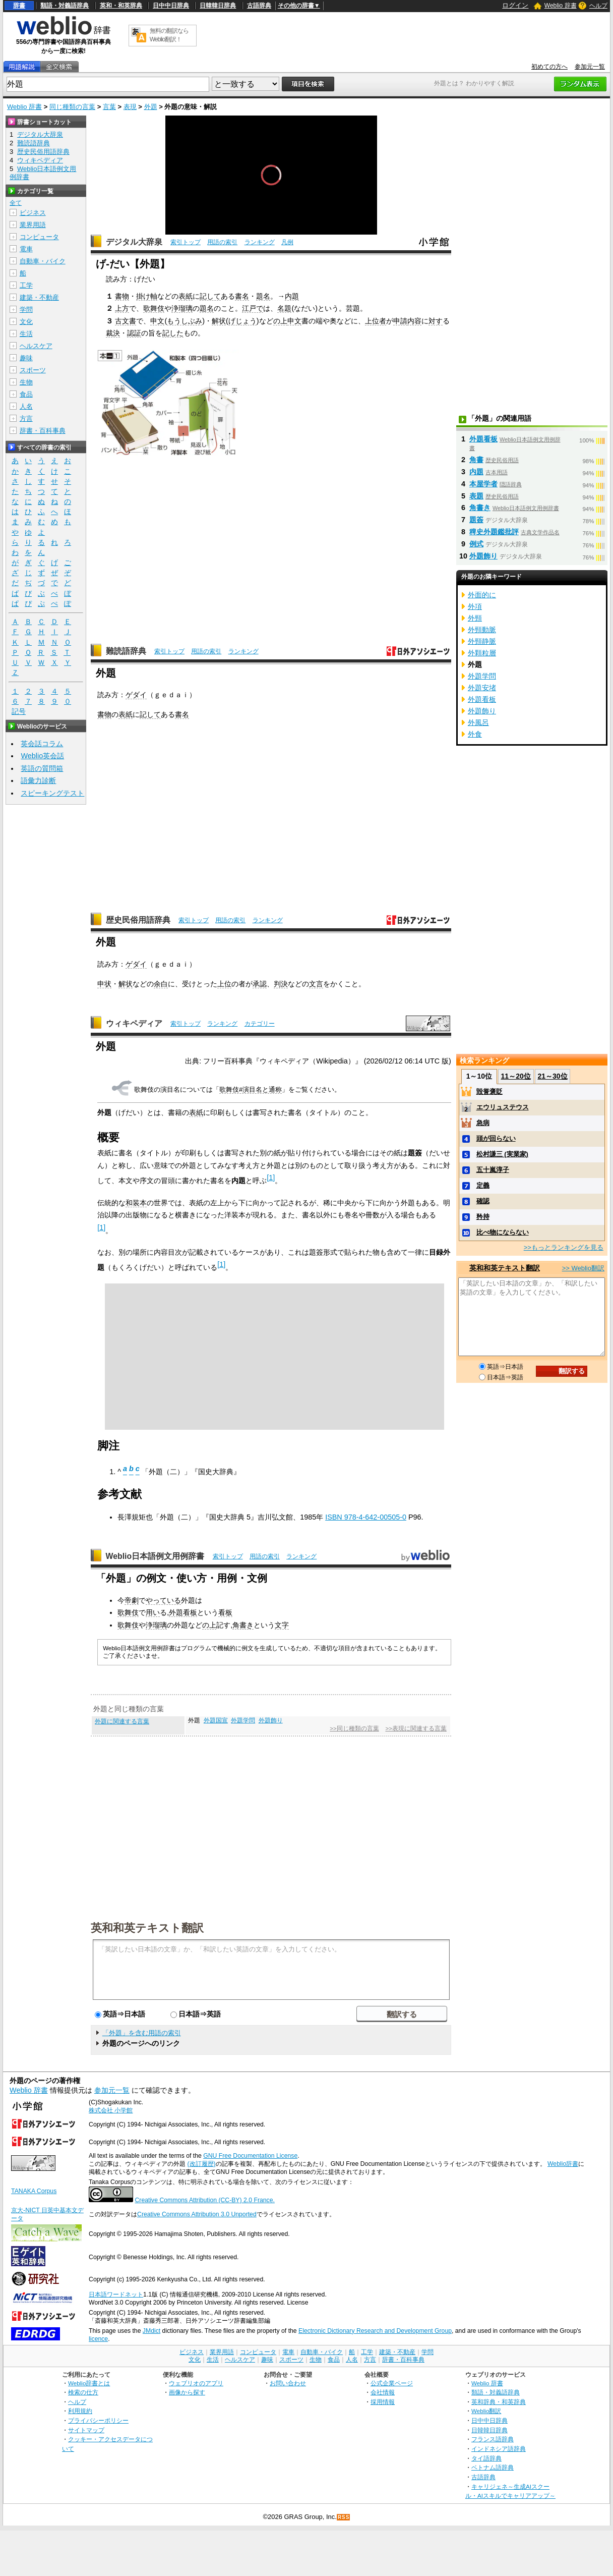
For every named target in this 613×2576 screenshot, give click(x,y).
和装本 (136, 1203)
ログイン (515, 5)
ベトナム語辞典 (492, 2467)
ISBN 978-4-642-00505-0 (365, 1517)
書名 (242, 296)
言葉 (109, 106)
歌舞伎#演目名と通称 (250, 1089)
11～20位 (516, 1076)
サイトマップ (86, 2430)
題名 (263, 296)
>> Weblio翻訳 (583, 1268)
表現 (130, 106)
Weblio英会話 (42, 756)
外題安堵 (482, 688)
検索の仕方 (83, 2392)
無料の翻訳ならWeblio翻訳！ (169, 35)
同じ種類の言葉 (72, 106)
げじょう (242, 321)
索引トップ (185, 242)
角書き (243, 1625)
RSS (344, 2517)
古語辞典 (259, 5)
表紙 (185, 296)
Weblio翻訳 (486, 2410)
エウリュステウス (502, 1107)
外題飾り (271, 1720)
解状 (219, 321)
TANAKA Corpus (33, 2191)
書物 (122, 296)
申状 (104, 984)
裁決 (113, 333)
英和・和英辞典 (121, 5)
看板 (225, 1612)
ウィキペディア (134, 1023)
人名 (26, 406)
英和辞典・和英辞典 (498, 2401)
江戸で (252, 308)
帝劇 (132, 1600)
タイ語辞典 (486, 2458)
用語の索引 (222, 242)
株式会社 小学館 (111, 2110)
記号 (19, 711)
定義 (482, 1185)
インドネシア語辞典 (498, 2448)
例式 (476, 544)
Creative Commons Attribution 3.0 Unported (197, 2214)
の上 (280, 321)
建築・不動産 (39, 297)
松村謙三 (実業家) (502, 1154)
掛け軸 (146, 296)
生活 (26, 334)
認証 (134, 333)
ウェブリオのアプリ (196, 2383)
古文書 (125, 321)
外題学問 (243, 1720)
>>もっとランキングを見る (563, 1247)
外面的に (482, 595)
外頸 (475, 618)
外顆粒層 (482, 653)
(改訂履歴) (201, 2163)
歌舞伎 (153, 308)
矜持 (482, 1216)
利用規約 (80, 2410)
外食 (475, 734)
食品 (26, 394)
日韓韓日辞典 (218, 5)
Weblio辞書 (562, 2163)
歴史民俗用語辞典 (138, 920)
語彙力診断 (38, 780)
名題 (284, 308)
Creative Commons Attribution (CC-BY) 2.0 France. (204, 2200)
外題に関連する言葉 (122, 1721)
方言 (26, 418)
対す (435, 321)
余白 (161, 984)
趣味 (26, 358)
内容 (414, 321)
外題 (150, 106)
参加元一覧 (590, 66)
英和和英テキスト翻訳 (147, 1927)
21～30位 (552, 1076)
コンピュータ (39, 237)
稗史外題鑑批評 (494, 532)
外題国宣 (216, 1720)
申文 (157, 321)
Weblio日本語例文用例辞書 (155, 1556)
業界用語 (33, 225)
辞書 (19, 5)
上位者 (375, 321)
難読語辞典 (126, 651)
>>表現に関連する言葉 (415, 1728)
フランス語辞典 (492, 2439)
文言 (316, 984)
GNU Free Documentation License (250, 2155)
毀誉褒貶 (489, 1091)
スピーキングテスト (52, 793)
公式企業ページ (392, 2383)
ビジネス (33, 212)
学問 (26, 309)
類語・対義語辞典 (64, 5)
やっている (163, 1600)
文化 (26, 321)
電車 (26, 249)
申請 (400, 321)
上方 (122, 308)
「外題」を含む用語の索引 (141, 2033)
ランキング (259, 242)
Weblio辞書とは (89, 2383)
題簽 (476, 520)
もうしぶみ (184, 321)
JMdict (151, 2330)
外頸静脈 (482, 641)
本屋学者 (483, 484)
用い (153, 1612)
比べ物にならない (502, 1232)
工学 (26, 285)
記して (210, 296)
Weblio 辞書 (560, 5)
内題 (292, 296)
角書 (476, 460)
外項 (475, 606)
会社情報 (383, 2392)
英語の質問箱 (42, 768)
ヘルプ (598, 5)
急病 (482, 1123)
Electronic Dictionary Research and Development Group (375, 2330)
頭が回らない (496, 1138)
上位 (224, 984)
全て (16, 203)
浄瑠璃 (182, 308)
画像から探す (187, 2392)
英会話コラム (42, 744)
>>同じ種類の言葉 (354, 1728)
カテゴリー (259, 1023)
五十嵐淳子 (492, 1169)
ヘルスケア (36, 346)
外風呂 (478, 722)
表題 (476, 496)
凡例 (287, 242)
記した (172, 333)
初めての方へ (549, 66)
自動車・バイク (43, 261)
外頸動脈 (482, 630)
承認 (260, 984)
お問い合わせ (288, 2383)
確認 (482, 1201)
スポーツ (33, 370)
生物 (26, 382)
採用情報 (383, 2401)
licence (98, 2338)
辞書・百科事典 (43, 430)
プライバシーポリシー (98, 2420)
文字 (282, 1625)
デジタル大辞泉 (134, 242)
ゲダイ (136, 695)
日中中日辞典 (171, 5)
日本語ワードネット (116, 2294)
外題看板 (183, 1612)
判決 (281, 984)
